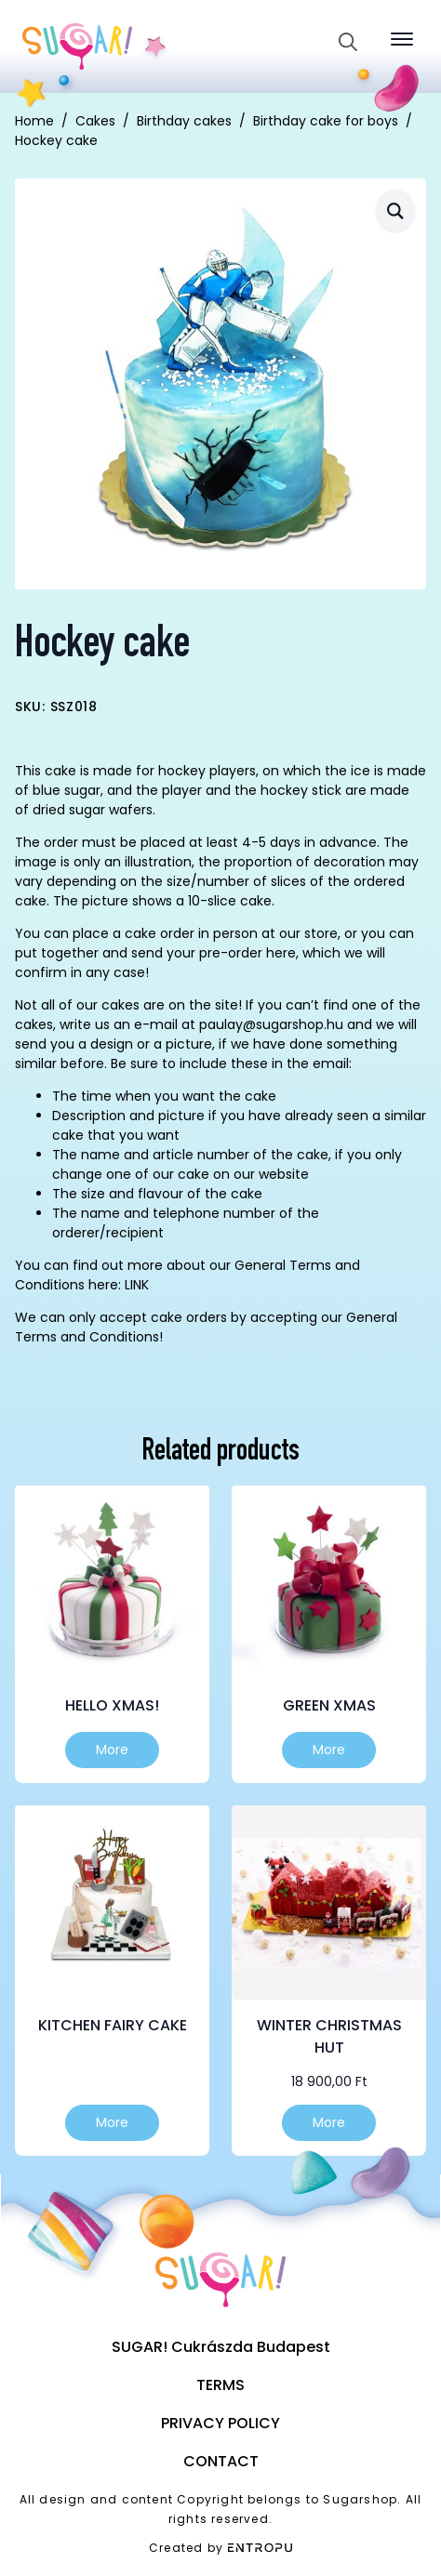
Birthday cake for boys (325, 121)
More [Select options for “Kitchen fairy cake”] (112, 2122)
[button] (395, 210)
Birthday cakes (184, 121)
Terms (220, 2385)
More (329, 2122)
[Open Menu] (402, 39)
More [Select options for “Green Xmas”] (329, 1749)
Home (34, 121)
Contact (221, 2461)
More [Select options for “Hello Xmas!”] (112, 1749)
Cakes (95, 121)
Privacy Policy (220, 2423)
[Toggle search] (348, 42)
